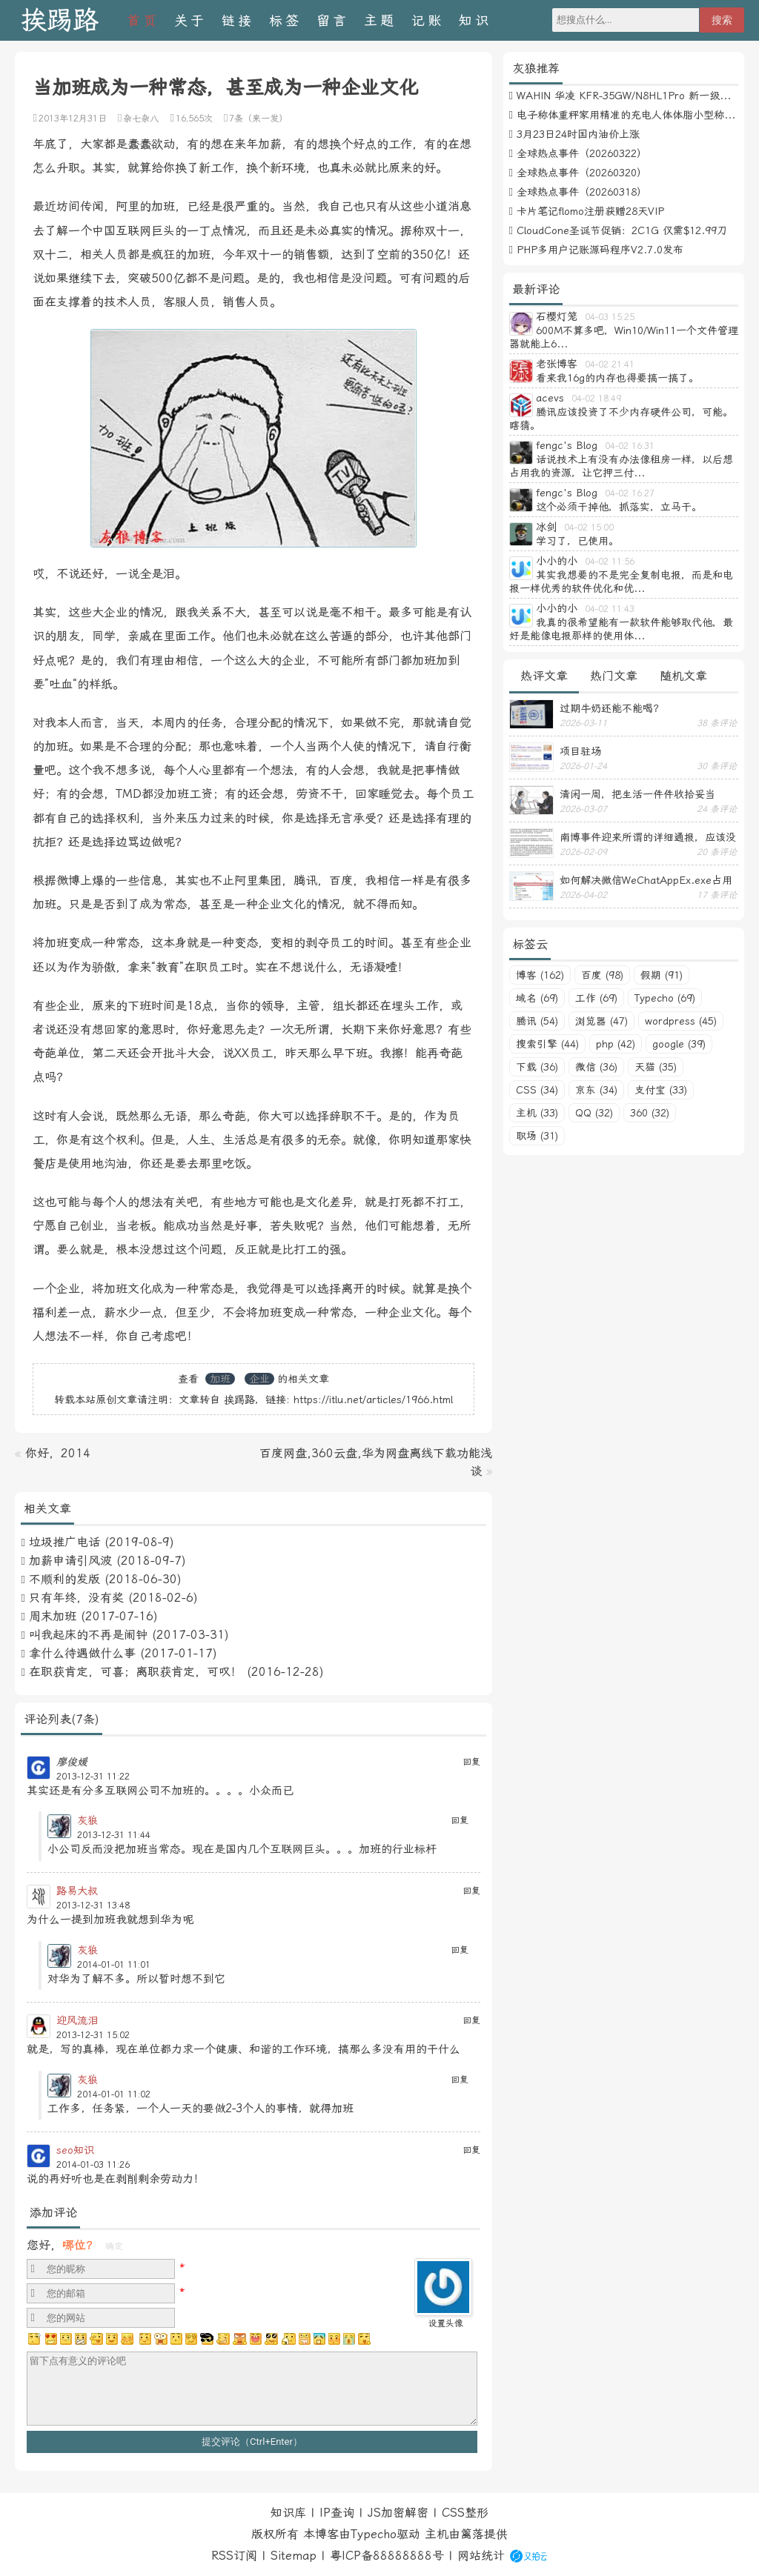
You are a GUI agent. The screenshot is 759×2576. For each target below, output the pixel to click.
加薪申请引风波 (70, 1561)
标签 (285, 20)
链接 (238, 20)
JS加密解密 (398, 2513)
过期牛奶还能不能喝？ (611, 708)
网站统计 (481, 2556)
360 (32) (649, 1113)
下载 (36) (537, 1067)
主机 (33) (537, 1113)
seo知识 (75, 2150)
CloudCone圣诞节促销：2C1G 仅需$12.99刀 (622, 230)
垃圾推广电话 (64, 1542)
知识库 (288, 2513)
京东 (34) (596, 1090)
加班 (220, 1379)
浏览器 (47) (601, 1021)
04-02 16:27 (629, 493)
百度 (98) (602, 975)
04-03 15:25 (609, 317)
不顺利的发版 (64, 1579)
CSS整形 (465, 2513)
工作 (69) (596, 998)
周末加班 (52, 1616)
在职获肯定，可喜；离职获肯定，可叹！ (135, 1672)
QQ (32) (594, 1113)
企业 (259, 1379)
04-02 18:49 (596, 398)
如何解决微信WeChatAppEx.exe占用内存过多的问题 (646, 880)
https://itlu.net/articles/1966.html (373, 1399)
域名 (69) (537, 998)
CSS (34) (537, 1090)
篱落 (472, 2534)
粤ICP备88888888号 (387, 2556)
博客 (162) (540, 975)
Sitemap (293, 2556)
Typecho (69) (664, 998)
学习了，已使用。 (577, 541)
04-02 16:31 (629, 446)
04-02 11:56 (609, 561)
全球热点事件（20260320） (582, 173)
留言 (332, 20)
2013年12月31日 (73, 118)
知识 (475, 20)
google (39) (679, 1044)
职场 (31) (537, 1136)
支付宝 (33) (660, 1090)
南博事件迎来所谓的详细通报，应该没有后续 (648, 837)
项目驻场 (580, 751)
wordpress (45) (681, 1021)
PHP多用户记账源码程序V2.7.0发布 (600, 250)
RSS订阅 (234, 2556)
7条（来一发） (258, 118)
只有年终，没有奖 (76, 1598)
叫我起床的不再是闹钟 (88, 1635)
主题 (380, 20)
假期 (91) (661, 975)
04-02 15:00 (589, 527)
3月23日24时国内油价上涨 (578, 134)
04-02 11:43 (609, 609)
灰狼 (87, 1820)
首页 (143, 20)
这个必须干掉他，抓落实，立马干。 (619, 507)
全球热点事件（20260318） (582, 192)
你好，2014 (57, 1453)
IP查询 (336, 2513)
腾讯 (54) (537, 1021)
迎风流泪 (77, 2020)
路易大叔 (77, 1891)
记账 (427, 20)
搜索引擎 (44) (547, 1044)
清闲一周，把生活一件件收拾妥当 (637, 794)
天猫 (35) (655, 1067)
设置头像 (445, 2323)
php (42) (615, 1044)
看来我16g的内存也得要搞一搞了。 (617, 378)
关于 (190, 20)
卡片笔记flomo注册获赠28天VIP (590, 211)
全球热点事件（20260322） (582, 153)
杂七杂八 (141, 118)
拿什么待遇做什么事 (82, 1653)
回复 (471, 1762)
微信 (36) (596, 1067)
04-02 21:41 (609, 364)
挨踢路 (60, 20)
